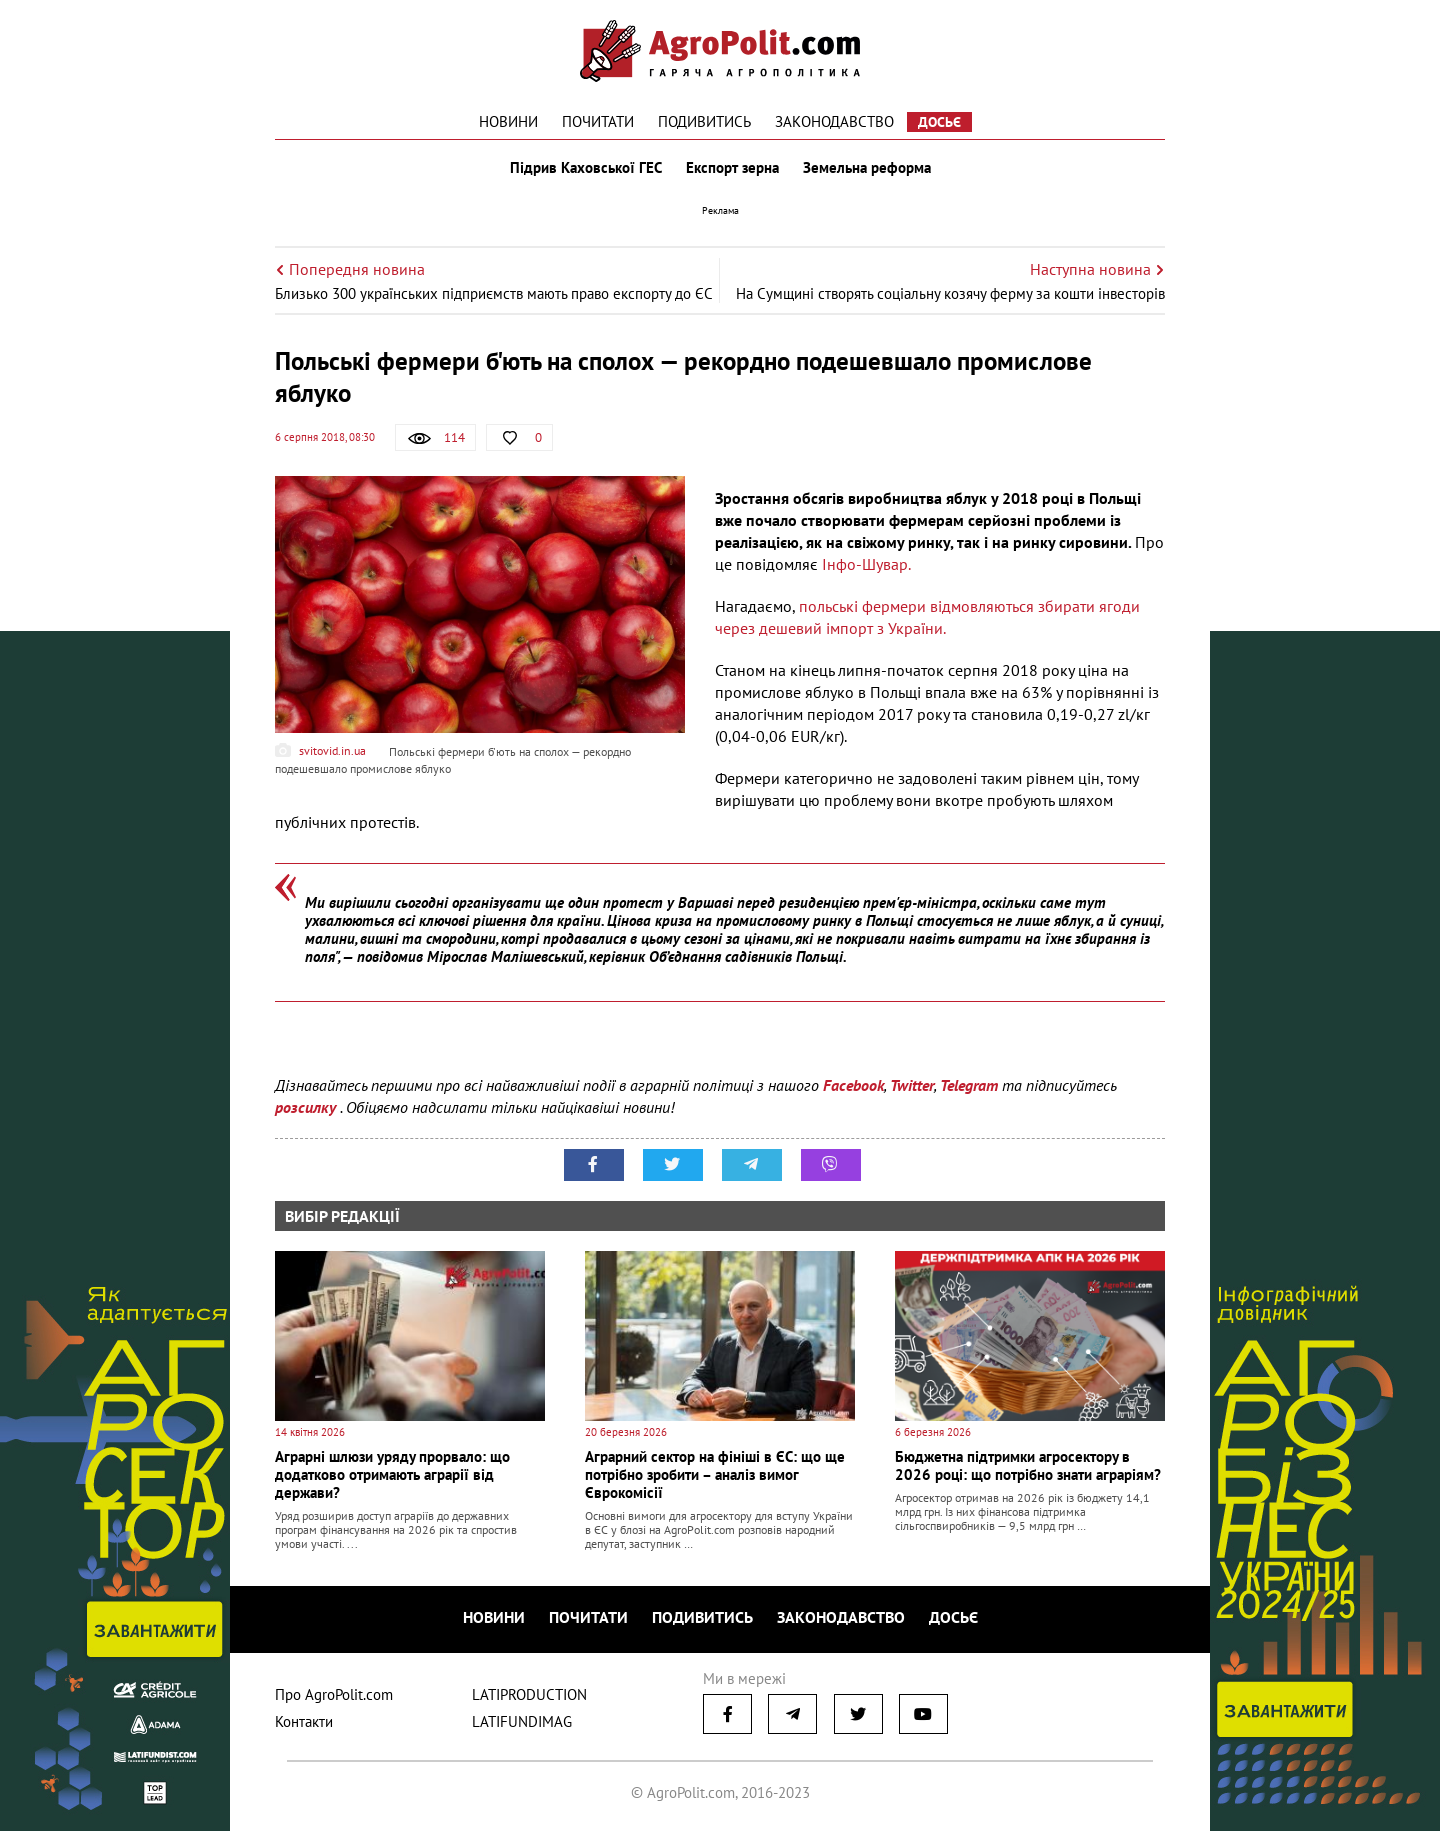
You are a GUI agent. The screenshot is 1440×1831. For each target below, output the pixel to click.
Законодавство (834, 121)
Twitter (912, 1085)
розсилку (307, 1107)
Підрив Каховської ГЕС (586, 168)
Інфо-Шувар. (866, 564)
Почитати (598, 121)
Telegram (969, 1085)
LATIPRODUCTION (529, 1694)
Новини (508, 121)
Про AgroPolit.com (334, 1694)
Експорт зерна (732, 168)
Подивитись (704, 121)
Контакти (304, 1721)
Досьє (939, 122)
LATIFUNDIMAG (522, 1721)
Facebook (853, 1085)
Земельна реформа (867, 168)
